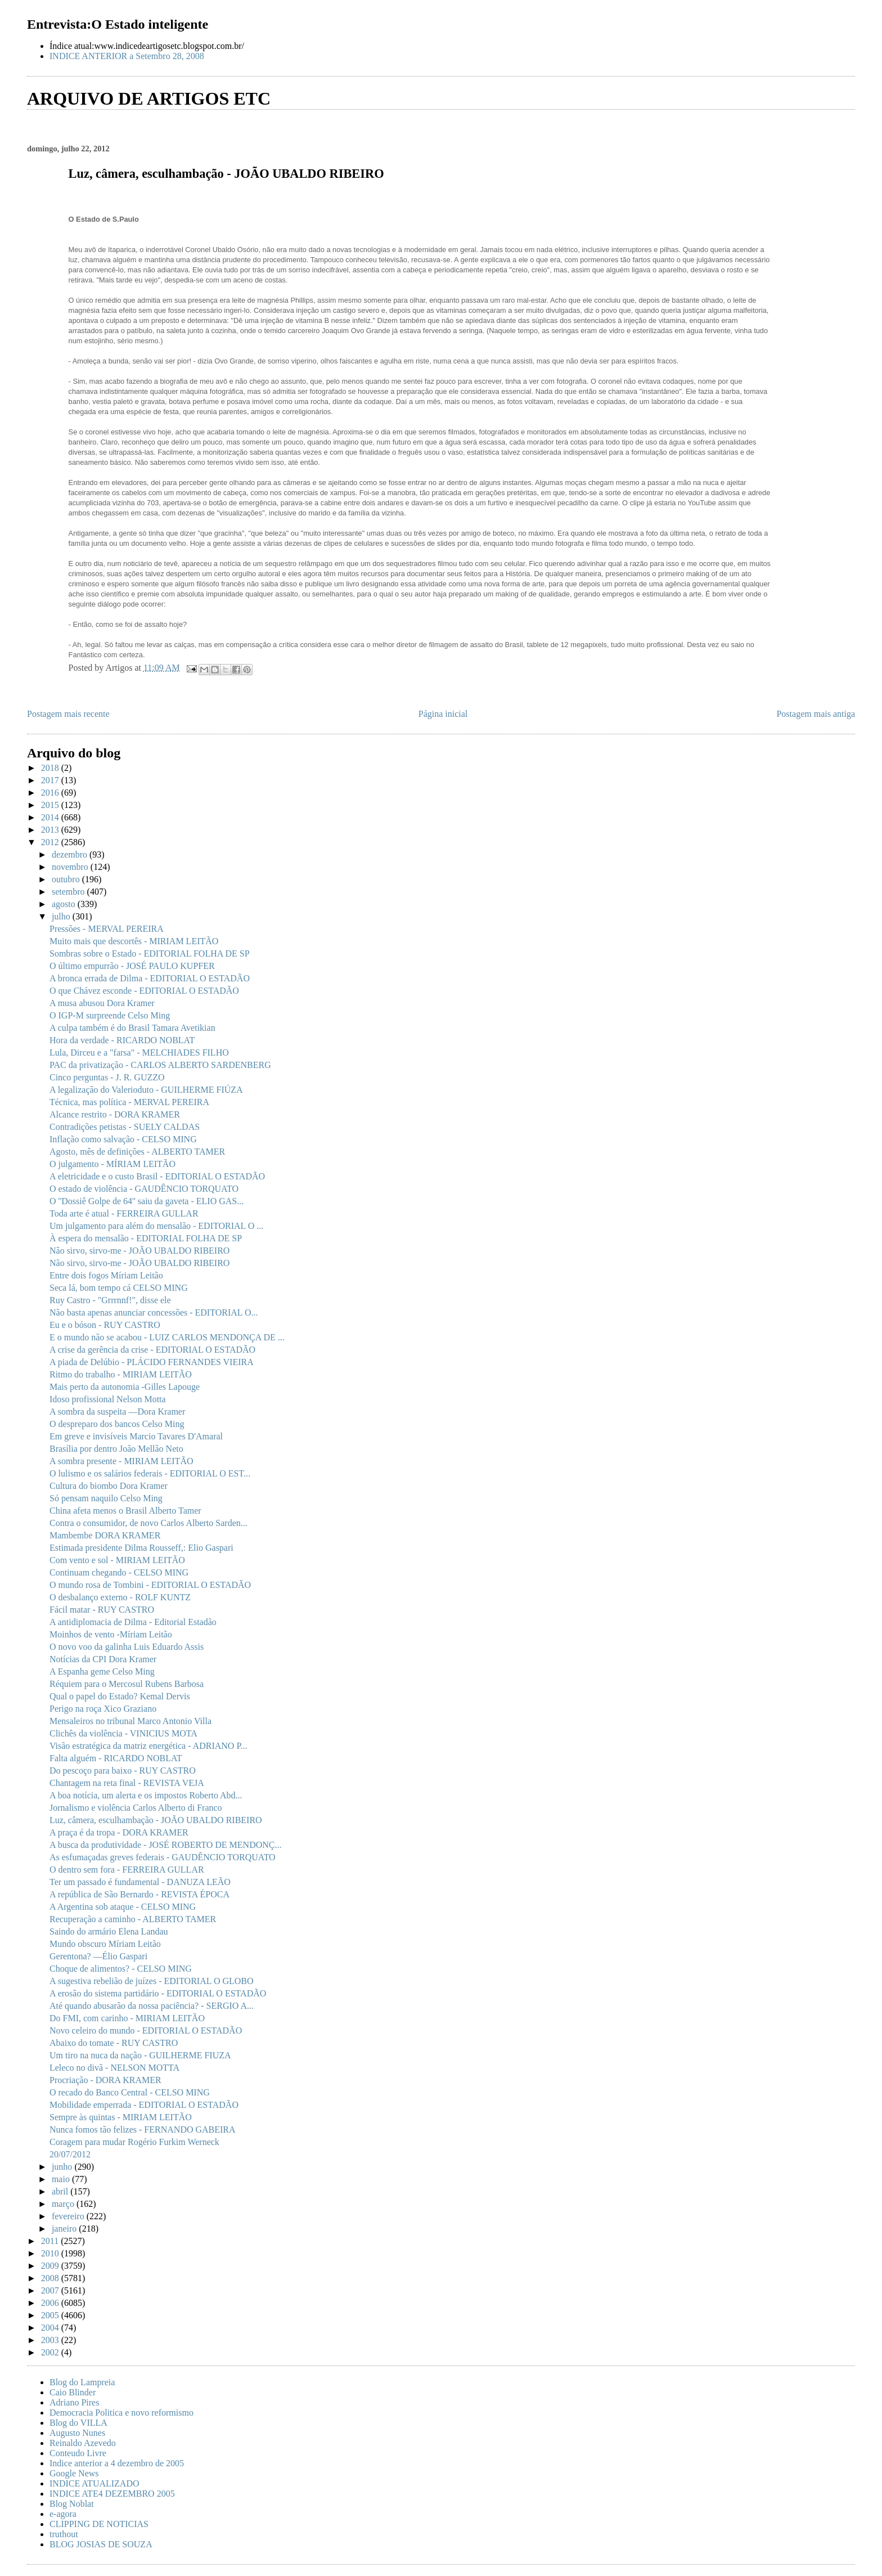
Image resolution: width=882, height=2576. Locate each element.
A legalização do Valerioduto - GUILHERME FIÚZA (146, 1089)
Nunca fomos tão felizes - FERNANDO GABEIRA (143, 2129)
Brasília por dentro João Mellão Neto (116, 1448)
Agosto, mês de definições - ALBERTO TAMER (137, 1151)
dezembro (70, 854)
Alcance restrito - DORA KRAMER (115, 1114)
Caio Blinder (73, 2392)
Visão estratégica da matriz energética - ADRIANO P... (149, 1746)
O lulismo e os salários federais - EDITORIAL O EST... (150, 1473)
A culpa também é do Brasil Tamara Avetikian (132, 1028)
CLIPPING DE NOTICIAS (99, 2524)
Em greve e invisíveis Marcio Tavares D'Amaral (136, 1436)
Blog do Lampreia (82, 2382)
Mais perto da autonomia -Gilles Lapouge (125, 1387)
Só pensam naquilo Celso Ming (106, 1498)
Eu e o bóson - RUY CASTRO (105, 1325)
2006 (51, 2303)
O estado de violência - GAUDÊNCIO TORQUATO (144, 1188)
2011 (51, 2241)
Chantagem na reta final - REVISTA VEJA (127, 1783)
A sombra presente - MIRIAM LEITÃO (122, 1461)
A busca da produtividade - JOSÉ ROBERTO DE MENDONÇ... (166, 1845)
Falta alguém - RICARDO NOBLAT (116, 1758)
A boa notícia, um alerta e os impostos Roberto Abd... (146, 1795)
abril (61, 2191)
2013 (51, 829)
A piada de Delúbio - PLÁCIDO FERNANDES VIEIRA (152, 1362)
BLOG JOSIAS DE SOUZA (101, 2544)
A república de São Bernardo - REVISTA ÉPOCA (140, 1894)
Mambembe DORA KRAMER (105, 1535)
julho (62, 916)
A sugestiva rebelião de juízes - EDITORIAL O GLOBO (152, 1981)
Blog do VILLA (78, 2422)
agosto (65, 904)
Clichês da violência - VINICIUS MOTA (123, 1733)
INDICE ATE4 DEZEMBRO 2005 (112, 2493)
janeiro (65, 2228)
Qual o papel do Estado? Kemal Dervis (120, 1696)
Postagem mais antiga (815, 714)
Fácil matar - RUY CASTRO (102, 1609)
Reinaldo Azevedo (83, 2443)
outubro (67, 879)
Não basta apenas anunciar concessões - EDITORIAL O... (154, 1312)
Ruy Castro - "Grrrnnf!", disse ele (110, 1300)
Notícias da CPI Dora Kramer (103, 1659)
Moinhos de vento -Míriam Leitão (111, 1634)
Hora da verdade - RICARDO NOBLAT (122, 1040)
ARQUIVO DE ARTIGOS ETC (149, 98)
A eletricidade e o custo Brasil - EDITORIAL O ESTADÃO (157, 1176)
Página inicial (443, 714)
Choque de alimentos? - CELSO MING (121, 1968)
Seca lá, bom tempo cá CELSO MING (119, 1288)
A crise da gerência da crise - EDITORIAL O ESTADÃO (152, 1349)
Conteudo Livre (78, 2453)
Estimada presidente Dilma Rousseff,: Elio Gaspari (141, 1547)
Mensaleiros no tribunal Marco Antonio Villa (131, 1721)
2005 (51, 2315)
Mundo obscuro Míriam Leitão (105, 1944)
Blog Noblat (72, 2503)
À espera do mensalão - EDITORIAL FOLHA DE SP (146, 1238)
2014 (51, 817)
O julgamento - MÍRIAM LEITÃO (113, 1164)
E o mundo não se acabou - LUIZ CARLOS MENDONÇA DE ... (167, 1337)
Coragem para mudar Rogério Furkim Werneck (134, 2142)
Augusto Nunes (77, 2433)
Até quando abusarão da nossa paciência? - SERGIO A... (152, 2005)
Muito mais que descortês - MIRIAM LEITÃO (134, 941)
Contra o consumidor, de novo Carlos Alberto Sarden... (149, 1523)
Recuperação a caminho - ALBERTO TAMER (133, 1919)
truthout (64, 2534)
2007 (51, 2290)
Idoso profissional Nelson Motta (108, 1399)
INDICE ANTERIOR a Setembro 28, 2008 (127, 56)
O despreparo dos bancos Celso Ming (117, 1424)
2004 (51, 2327)
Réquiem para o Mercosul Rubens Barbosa (127, 1684)
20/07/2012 (70, 2154)
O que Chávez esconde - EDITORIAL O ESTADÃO (144, 990)
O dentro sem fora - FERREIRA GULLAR (127, 1869)
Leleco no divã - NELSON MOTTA (114, 2067)
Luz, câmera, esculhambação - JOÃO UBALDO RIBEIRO (156, 1820)
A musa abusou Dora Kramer (102, 1003)
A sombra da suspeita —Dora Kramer (117, 1411)
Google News (74, 2473)
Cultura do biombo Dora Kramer (109, 1486)
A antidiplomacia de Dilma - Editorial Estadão (133, 1622)
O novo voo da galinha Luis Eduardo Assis (127, 1646)
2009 (51, 2265)
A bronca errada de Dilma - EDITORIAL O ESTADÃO (150, 978)
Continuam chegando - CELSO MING (119, 1572)
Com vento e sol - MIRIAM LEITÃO (117, 1560)
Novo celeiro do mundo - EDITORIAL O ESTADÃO (146, 2030)
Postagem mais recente (68, 714)
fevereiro (69, 2216)
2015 (51, 805)
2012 (51, 842)
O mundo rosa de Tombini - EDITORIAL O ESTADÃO (150, 1585)
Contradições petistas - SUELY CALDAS (125, 1127)
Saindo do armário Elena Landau (109, 1931)
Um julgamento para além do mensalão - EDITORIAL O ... (156, 1226)
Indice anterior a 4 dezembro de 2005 (117, 2463)
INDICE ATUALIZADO (95, 2483)
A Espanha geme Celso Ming (102, 1671)
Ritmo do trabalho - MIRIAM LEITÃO (121, 1374)
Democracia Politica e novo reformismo (122, 2412)
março (64, 2204)
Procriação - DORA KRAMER (105, 2080)
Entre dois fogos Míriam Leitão (106, 1275)
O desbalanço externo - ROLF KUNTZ (120, 1597)
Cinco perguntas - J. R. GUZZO (107, 1077)
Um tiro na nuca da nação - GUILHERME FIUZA (140, 2055)
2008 (51, 2278)
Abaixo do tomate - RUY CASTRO (114, 2043)
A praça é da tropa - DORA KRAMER (119, 1832)
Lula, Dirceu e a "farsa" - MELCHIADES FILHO (139, 1052)
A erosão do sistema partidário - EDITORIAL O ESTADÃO (158, 1993)
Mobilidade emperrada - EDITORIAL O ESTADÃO (144, 2105)
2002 (51, 2352)
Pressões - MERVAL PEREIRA (107, 929)
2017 (51, 780)
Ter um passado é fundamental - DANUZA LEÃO (140, 1882)
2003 (51, 2340)
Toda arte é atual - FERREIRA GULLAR (124, 1213)
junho (63, 2166)
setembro (69, 891)
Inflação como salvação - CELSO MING (123, 1139)
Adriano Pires (74, 2402)
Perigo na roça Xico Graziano (103, 1708)
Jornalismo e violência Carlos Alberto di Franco (136, 1807)
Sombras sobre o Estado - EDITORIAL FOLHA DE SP (150, 953)
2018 (51, 768)
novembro (71, 867)
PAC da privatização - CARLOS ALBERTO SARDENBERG (160, 1065)
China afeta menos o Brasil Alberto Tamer (125, 1510)
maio (62, 2179)
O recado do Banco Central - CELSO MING (130, 2092)
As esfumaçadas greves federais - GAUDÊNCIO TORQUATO (163, 1857)
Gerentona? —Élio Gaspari (98, 1956)
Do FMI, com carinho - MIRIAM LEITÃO (127, 2018)
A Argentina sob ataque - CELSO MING (123, 1906)
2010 (51, 2253)
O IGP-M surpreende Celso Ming (110, 1015)
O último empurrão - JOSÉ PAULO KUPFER (132, 966)
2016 (51, 792)
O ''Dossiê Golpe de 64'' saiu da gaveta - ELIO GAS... (147, 1201)
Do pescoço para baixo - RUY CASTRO (123, 1770)
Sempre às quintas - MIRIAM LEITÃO (121, 2117)
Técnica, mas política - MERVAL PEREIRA (129, 1102)
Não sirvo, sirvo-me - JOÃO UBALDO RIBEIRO (140, 1250)
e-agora (63, 2514)
